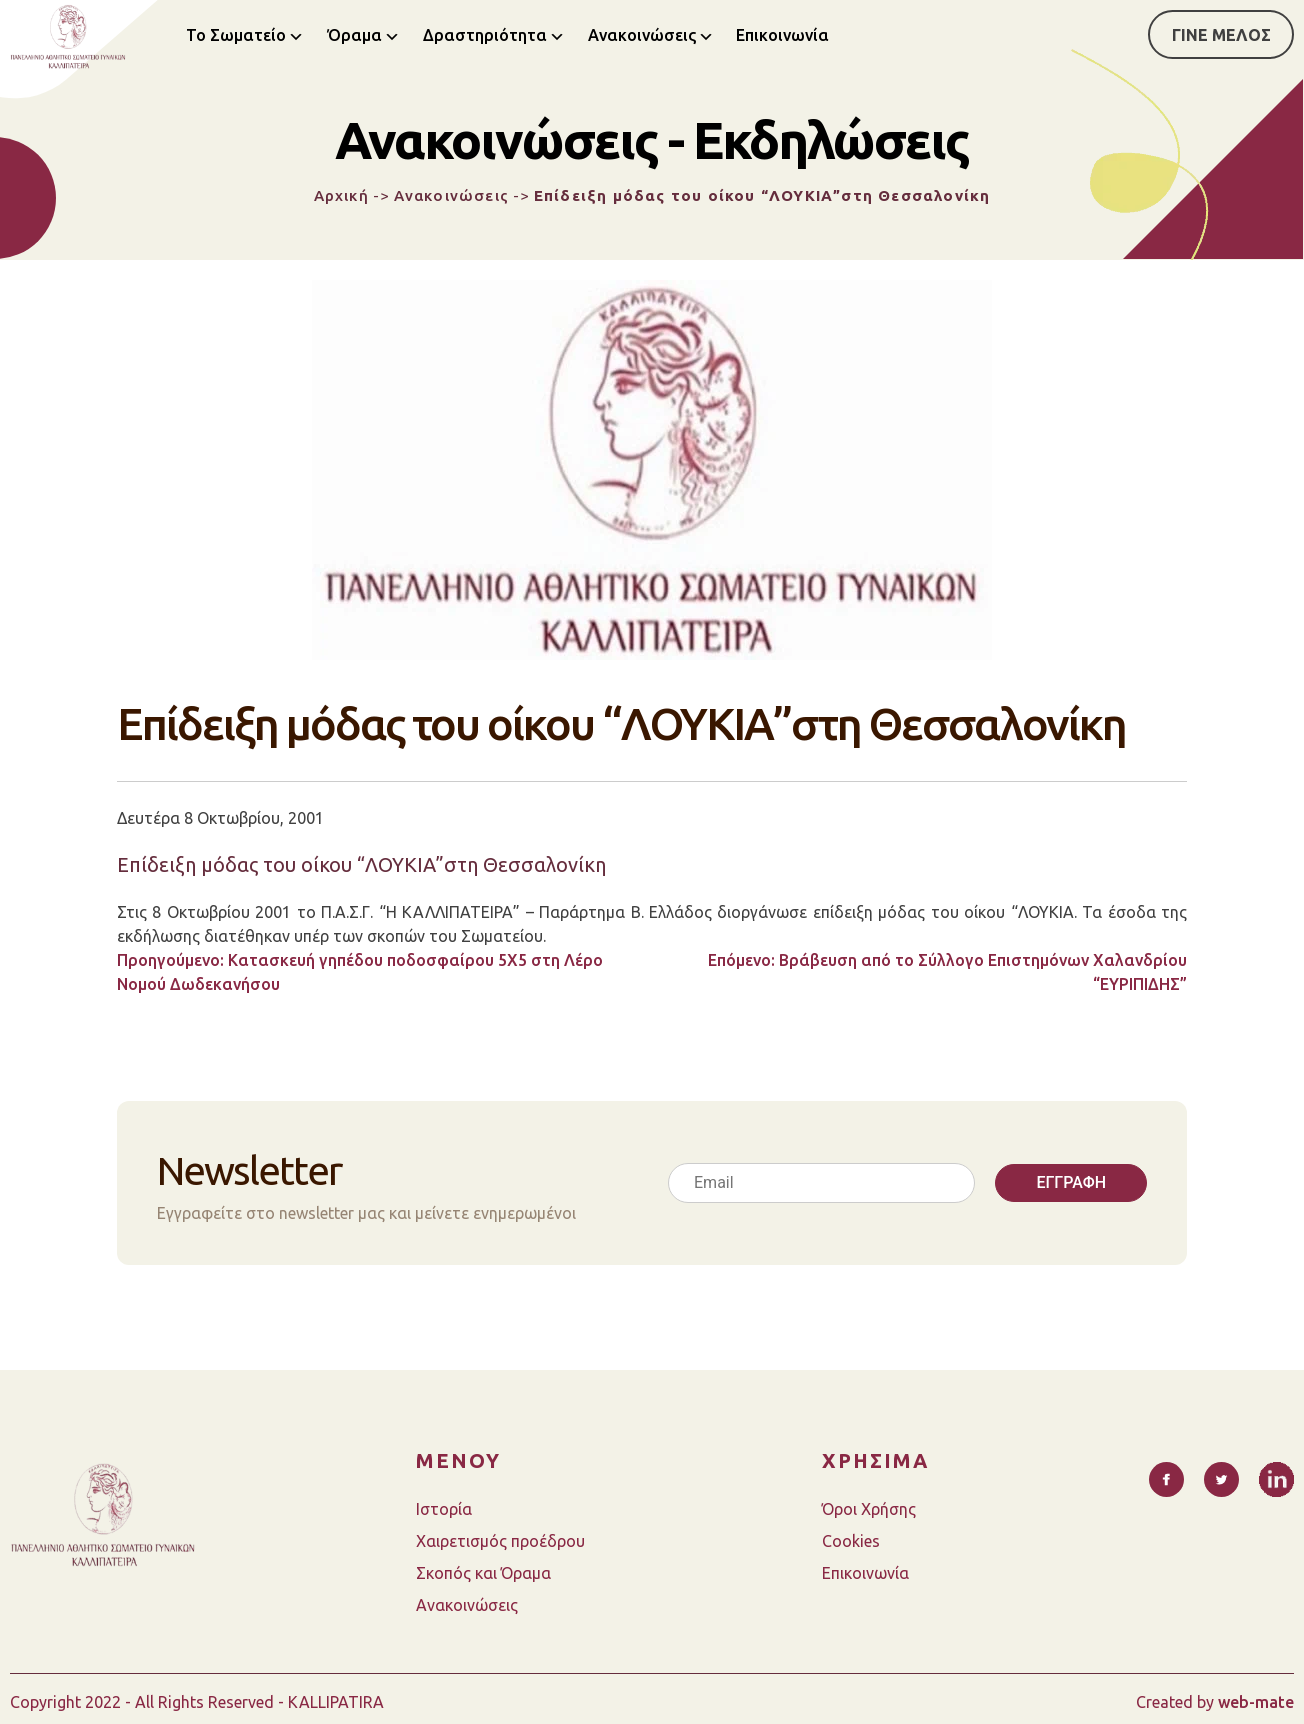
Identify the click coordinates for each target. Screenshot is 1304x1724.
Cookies (851, 1541)
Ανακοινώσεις (642, 35)
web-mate (1256, 1702)
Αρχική (341, 195)
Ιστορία (444, 1509)
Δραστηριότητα (485, 35)
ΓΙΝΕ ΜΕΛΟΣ (1221, 35)
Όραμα (354, 35)
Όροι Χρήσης (869, 1509)
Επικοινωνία (782, 35)
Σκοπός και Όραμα (483, 1573)
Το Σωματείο (236, 35)
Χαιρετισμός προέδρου (500, 1541)
